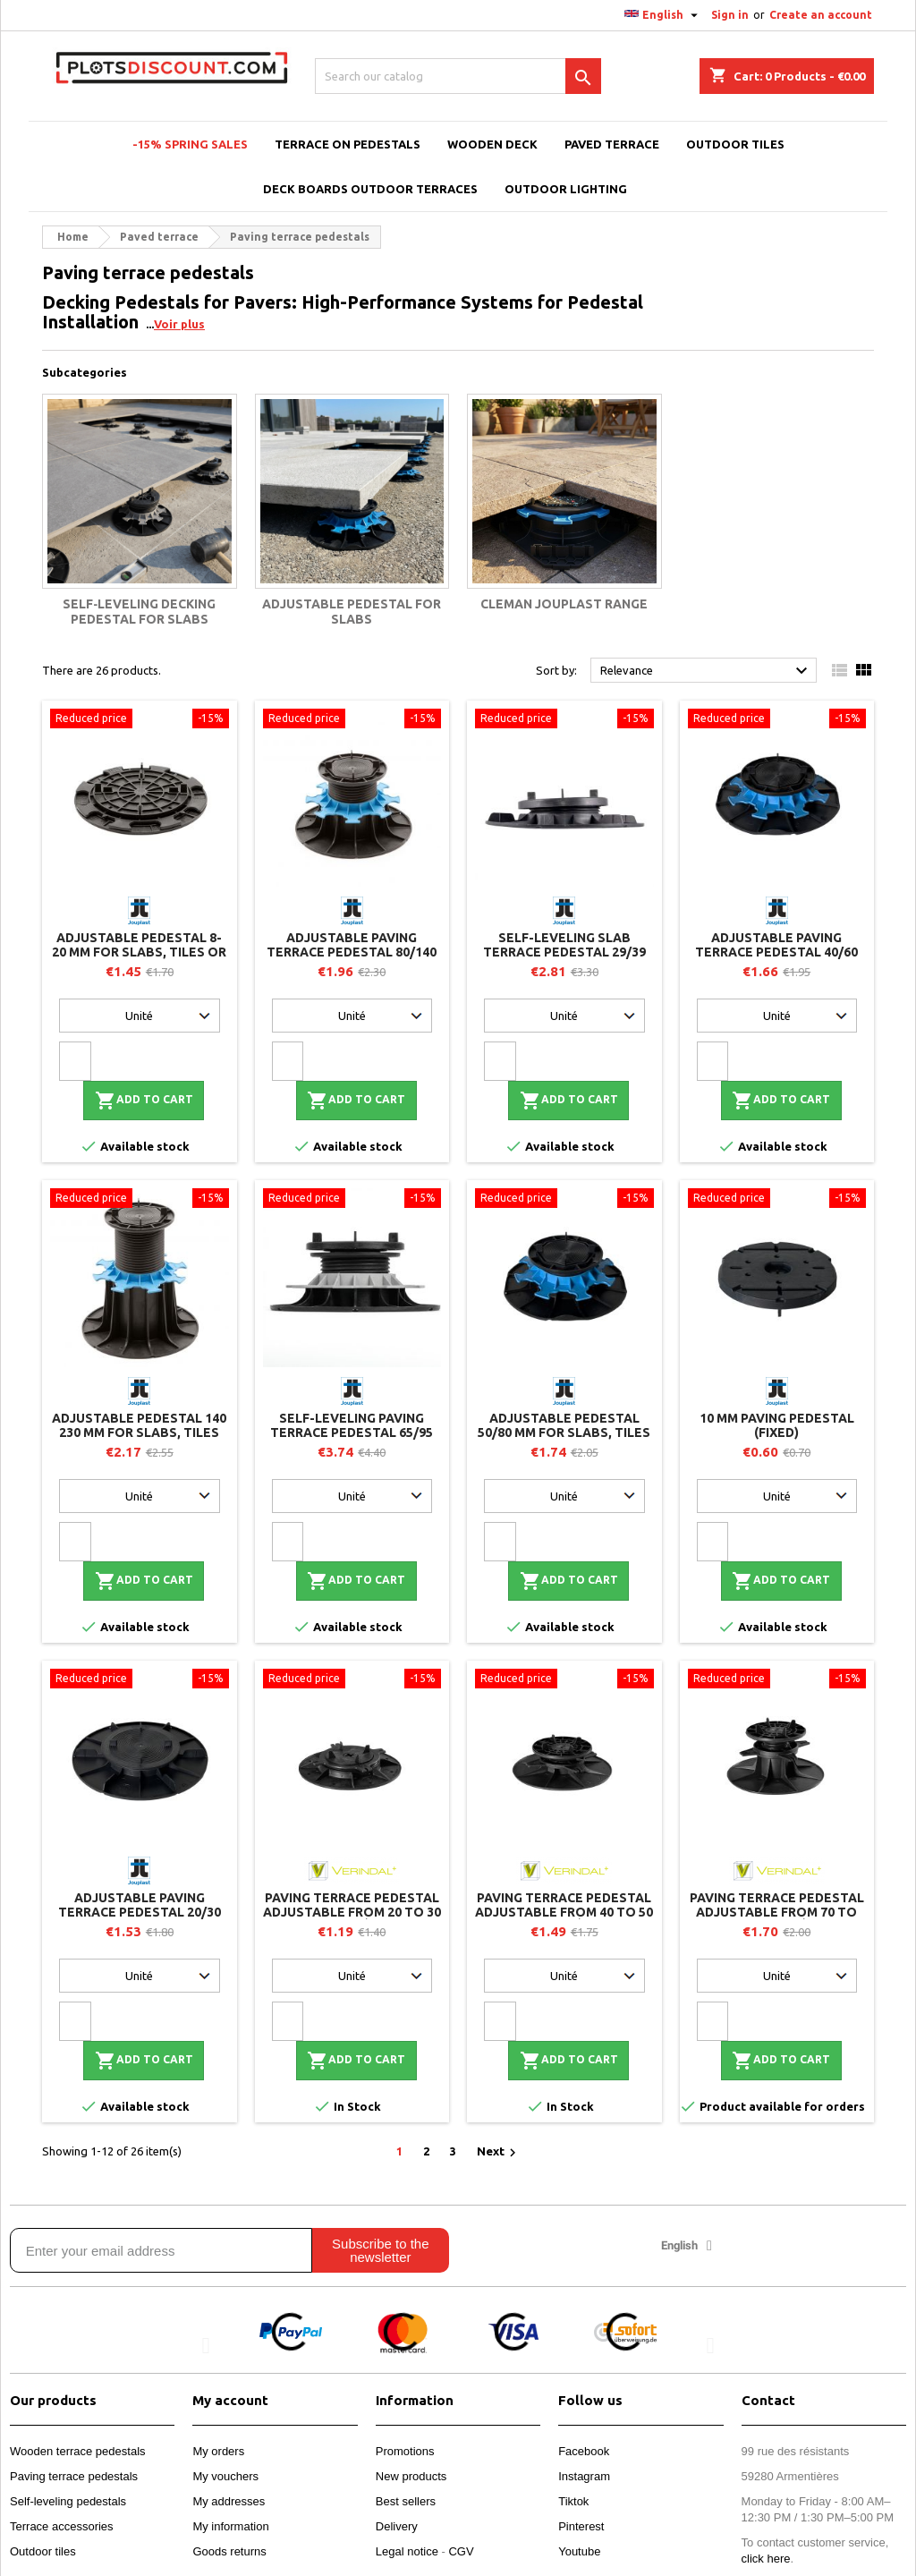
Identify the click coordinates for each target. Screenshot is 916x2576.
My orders (218, 2451)
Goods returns (229, 2551)
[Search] (458, 76)
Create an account (820, 15)
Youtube (579, 2551)
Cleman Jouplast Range (564, 604)
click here (766, 2558)
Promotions (405, 2451)
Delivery (397, 2526)
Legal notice (407, 2551)
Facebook (583, 2451)
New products (411, 2476)
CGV (460, 2551)
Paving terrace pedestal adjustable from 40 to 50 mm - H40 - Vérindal (564, 1912)
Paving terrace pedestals (74, 2476)
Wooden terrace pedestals (78, 2451)
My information (230, 2526)
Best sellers (406, 2501)
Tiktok (573, 2501)
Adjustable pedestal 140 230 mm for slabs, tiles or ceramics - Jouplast (139, 1432)
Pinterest (581, 2526)
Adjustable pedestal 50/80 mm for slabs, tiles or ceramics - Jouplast (564, 1432)
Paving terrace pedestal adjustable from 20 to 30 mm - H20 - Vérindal (352, 1912)
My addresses (228, 2501)
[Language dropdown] (663, 15)
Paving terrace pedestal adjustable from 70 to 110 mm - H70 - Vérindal (777, 1912)
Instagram (584, 2476)
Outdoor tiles (43, 2551)
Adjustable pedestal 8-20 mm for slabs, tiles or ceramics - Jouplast (139, 952)
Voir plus (179, 324)
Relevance (706, 671)
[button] (205, 2345)
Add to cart (144, 1100)
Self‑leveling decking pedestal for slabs (139, 612)
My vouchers (225, 2476)
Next (499, 2153)
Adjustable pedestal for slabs (351, 612)
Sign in (730, 15)
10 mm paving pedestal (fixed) (777, 1425)
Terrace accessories (62, 2526)
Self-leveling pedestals (68, 2501)
